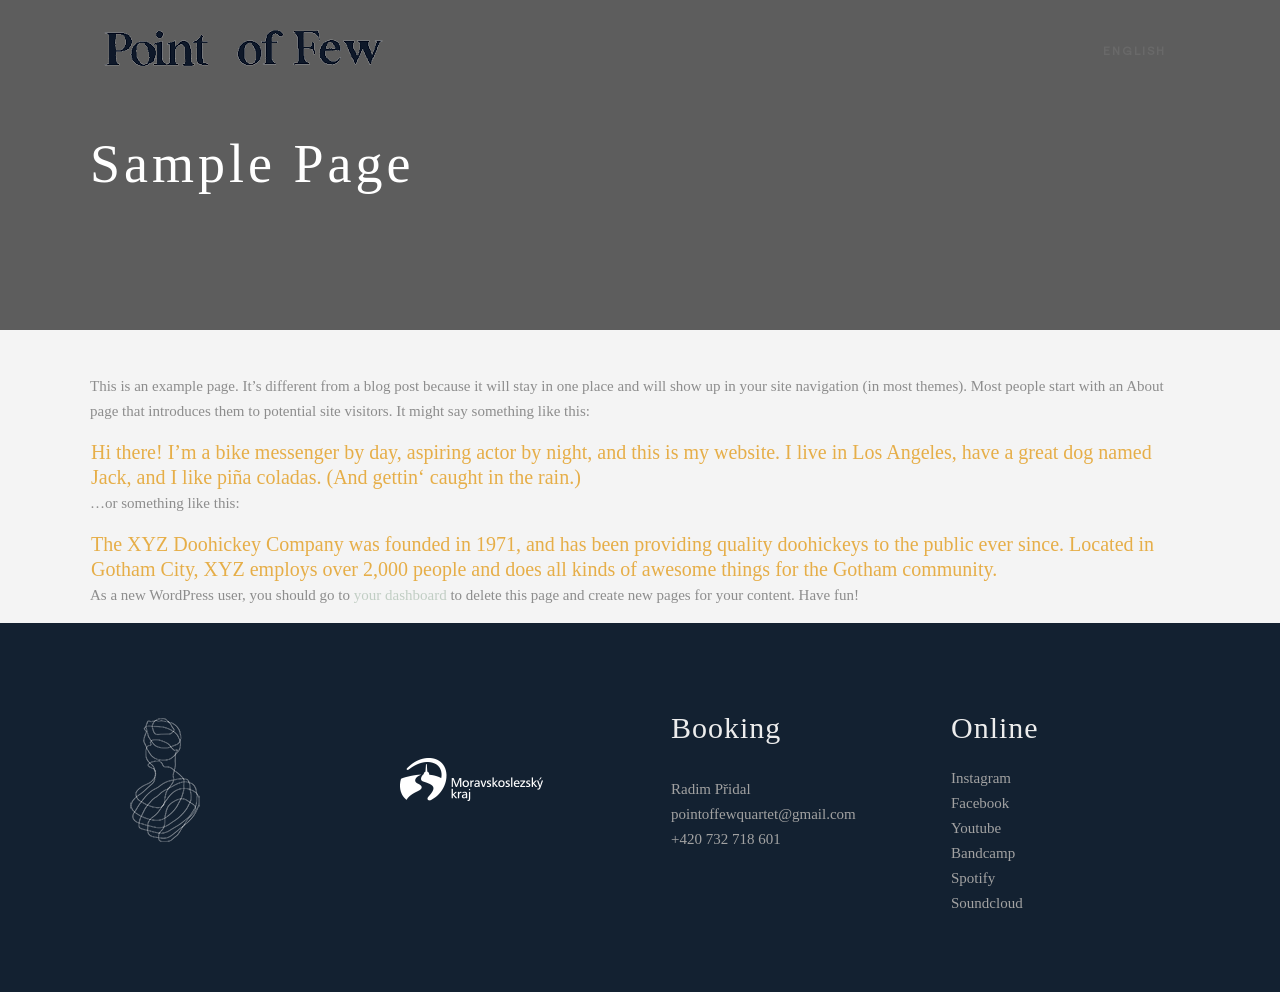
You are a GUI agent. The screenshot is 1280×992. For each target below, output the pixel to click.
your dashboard (400, 595)
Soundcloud (987, 903)
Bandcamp (983, 853)
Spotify (973, 878)
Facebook (980, 803)
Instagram (981, 778)
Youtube (976, 828)
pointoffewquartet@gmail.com (763, 814)
